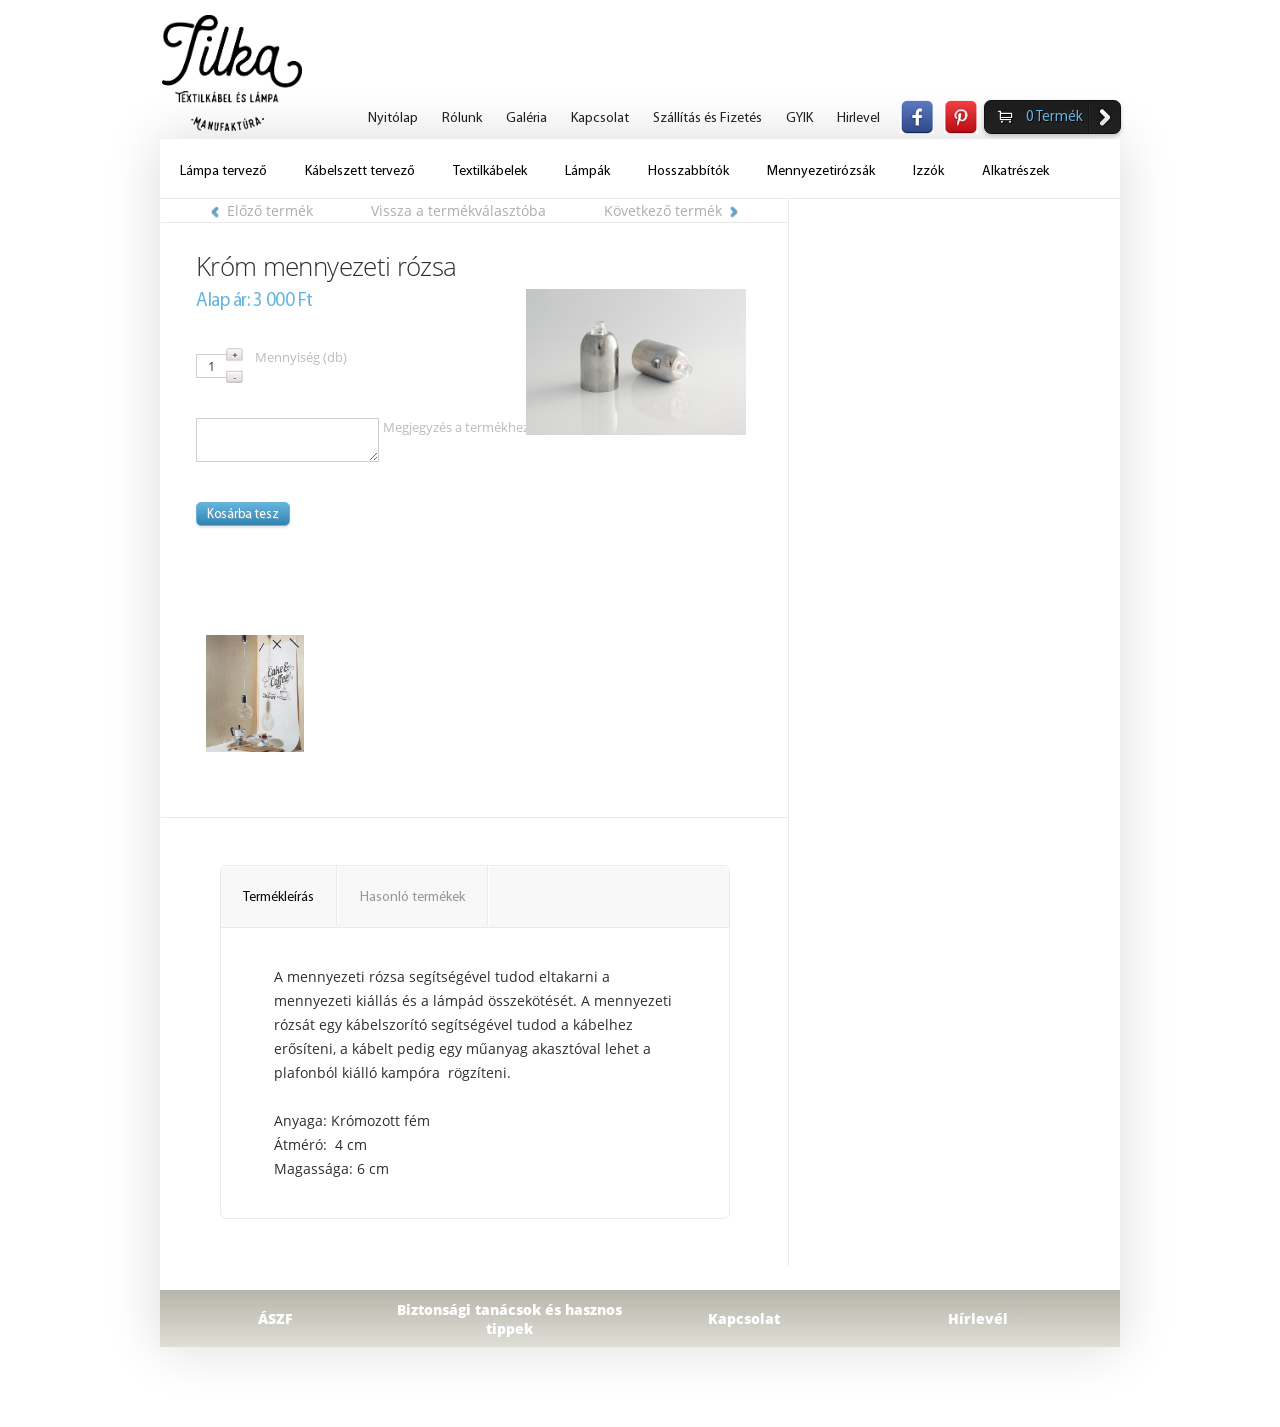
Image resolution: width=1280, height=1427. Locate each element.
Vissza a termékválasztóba (458, 210)
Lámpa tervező (223, 171)
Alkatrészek (1015, 171)
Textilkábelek (490, 171)
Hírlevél (978, 1318)
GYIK (799, 118)
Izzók (928, 171)
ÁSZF (275, 1318)
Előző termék (262, 210)
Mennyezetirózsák (821, 171)
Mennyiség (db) (301, 357)
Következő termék (671, 210)
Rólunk (462, 118)
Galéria (526, 118)
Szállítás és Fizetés (707, 118)
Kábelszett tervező (360, 171)
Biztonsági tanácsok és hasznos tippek (509, 1319)
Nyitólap (393, 118)
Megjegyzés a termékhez (456, 427)
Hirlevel (858, 118)
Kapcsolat (600, 118)
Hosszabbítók (688, 171)
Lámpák (587, 171)
